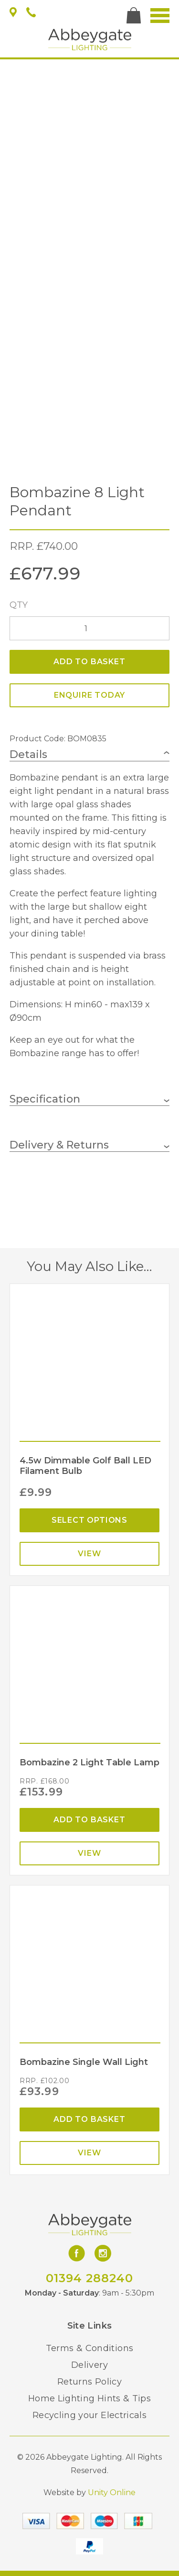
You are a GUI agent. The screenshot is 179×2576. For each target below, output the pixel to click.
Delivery (89, 2365)
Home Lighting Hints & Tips (89, 2398)
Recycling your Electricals (89, 2415)
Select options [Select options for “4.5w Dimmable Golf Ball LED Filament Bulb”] (89, 1520)
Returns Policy (89, 2381)
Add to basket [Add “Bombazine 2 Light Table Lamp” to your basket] (89, 1819)
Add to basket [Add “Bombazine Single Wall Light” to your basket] (89, 2119)
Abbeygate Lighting (89, 39)
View (89, 1553)
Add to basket (89, 661)
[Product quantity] (89, 628)
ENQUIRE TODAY (89, 695)
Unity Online (112, 2492)
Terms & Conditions (89, 2348)
